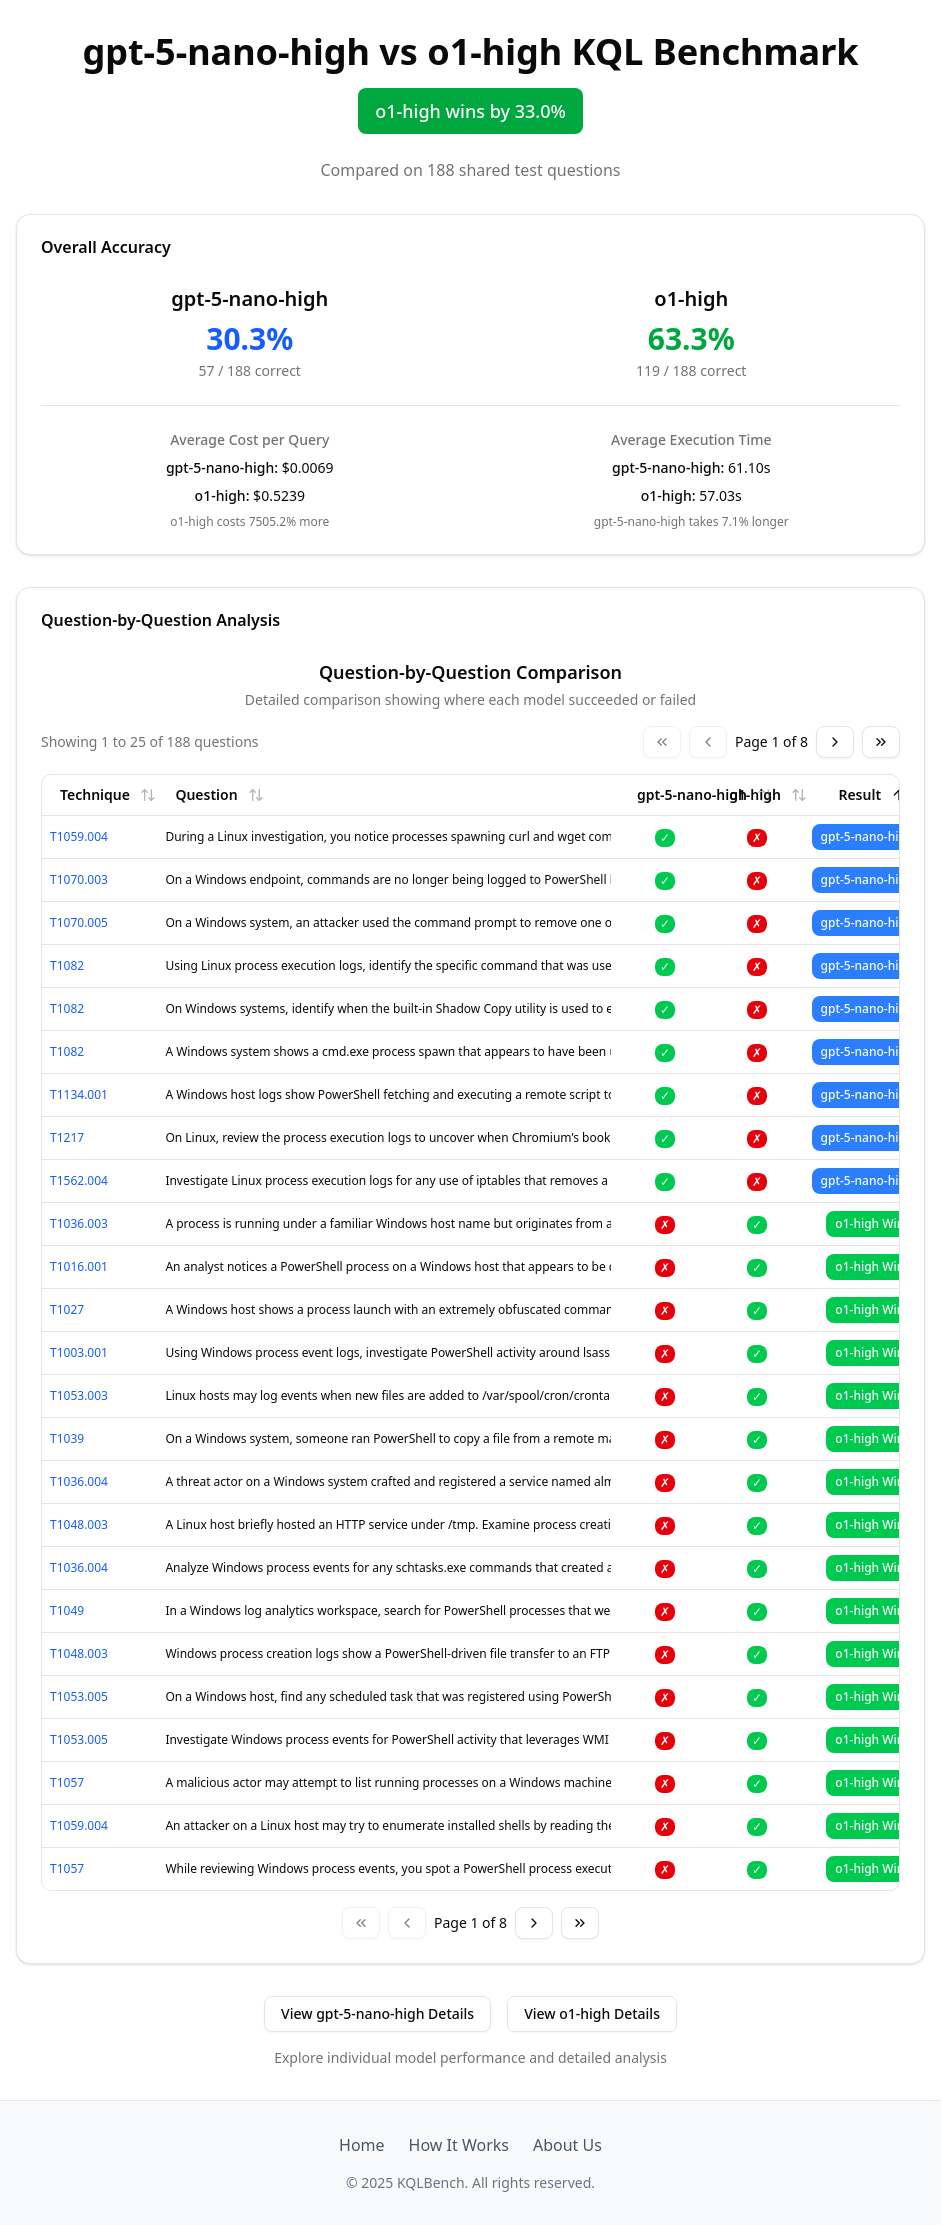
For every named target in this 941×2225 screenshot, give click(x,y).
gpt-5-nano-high (705, 794)
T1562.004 (79, 1180)
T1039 (67, 1438)
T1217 (67, 1137)
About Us (567, 2145)
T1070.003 (79, 879)
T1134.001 (79, 1094)
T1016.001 (79, 1266)
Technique (108, 794)
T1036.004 (79, 1481)
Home (362, 2145)
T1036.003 (79, 1223)
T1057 (67, 1782)
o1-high (768, 794)
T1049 (67, 1610)
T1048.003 (79, 1524)
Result (872, 794)
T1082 (67, 965)
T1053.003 (79, 1395)
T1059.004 (79, 836)
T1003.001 (79, 1352)
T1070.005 (79, 922)
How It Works (459, 2145)
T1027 (67, 1309)
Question (219, 794)
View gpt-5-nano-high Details (377, 2013)
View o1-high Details (592, 2013)
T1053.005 (79, 1696)
